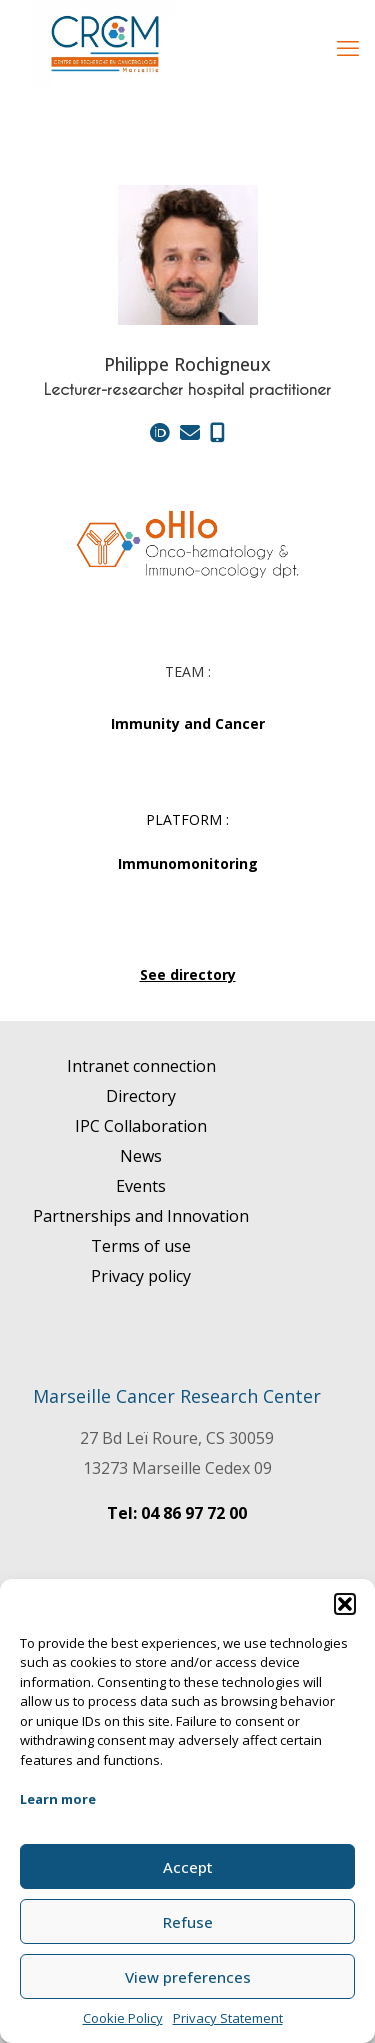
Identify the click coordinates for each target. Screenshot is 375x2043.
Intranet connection (141, 1066)
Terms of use (141, 1246)
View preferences (188, 1977)
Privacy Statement (228, 2018)
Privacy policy (141, 1276)
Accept (188, 1867)
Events (141, 1186)
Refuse (188, 1922)
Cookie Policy (123, 2018)
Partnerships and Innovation (141, 1216)
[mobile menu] (348, 47)
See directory (188, 974)
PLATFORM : (187, 819)
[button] (345, 1604)
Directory (141, 1096)
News (141, 1156)
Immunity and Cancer (188, 723)
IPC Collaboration (141, 1126)
